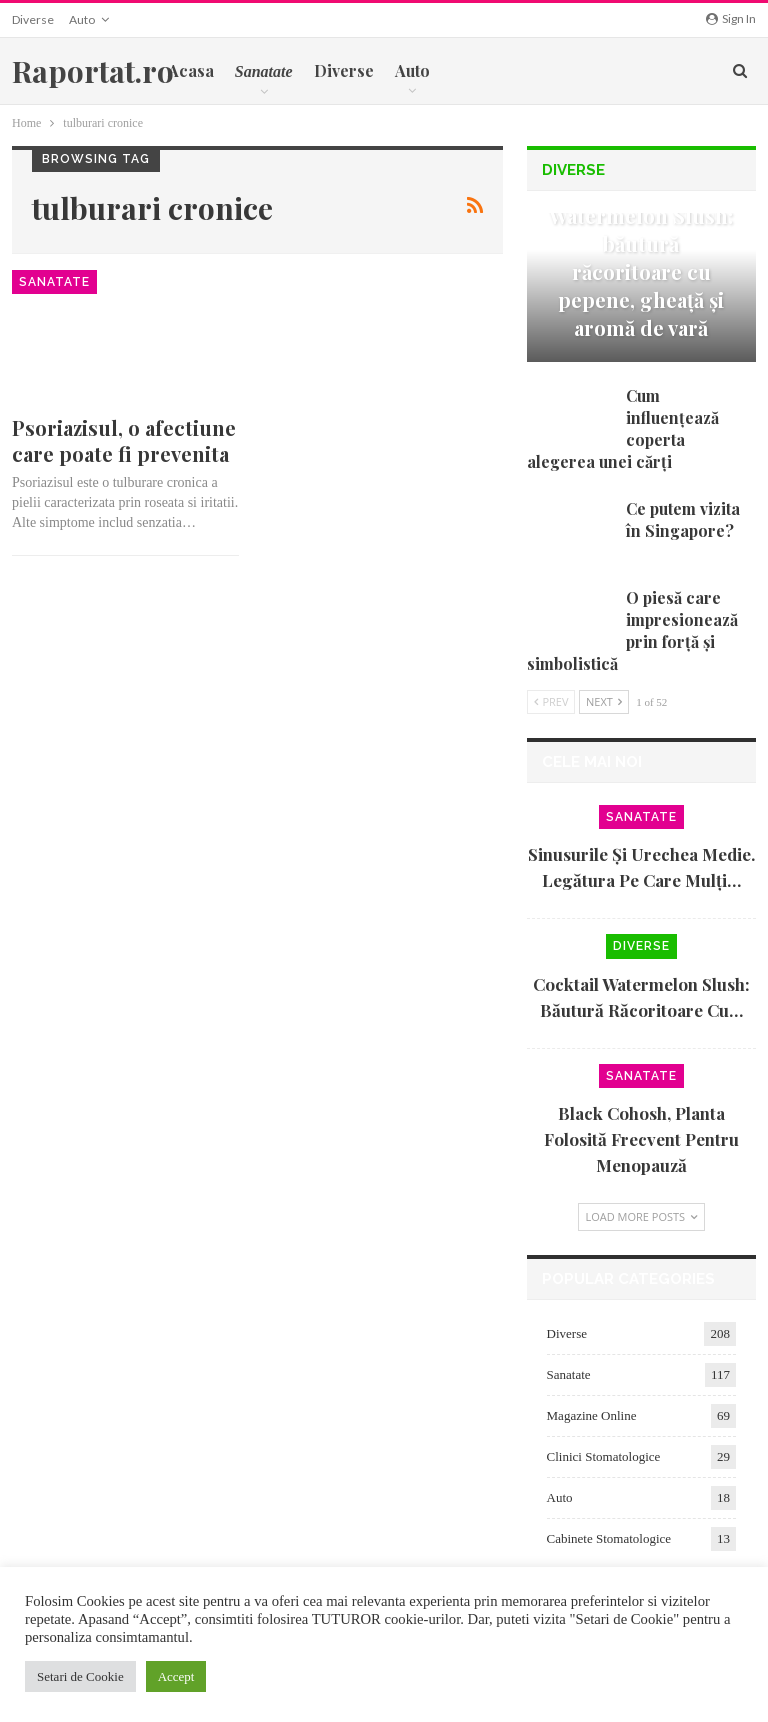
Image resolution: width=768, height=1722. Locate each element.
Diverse (33, 19)
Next (604, 701)
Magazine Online (592, 1415)
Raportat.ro (93, 71)
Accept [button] (176, 1676)
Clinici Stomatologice (604, 1456)
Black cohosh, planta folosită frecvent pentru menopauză (641, 1139)
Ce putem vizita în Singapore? (683, 519)
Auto (82, 19)
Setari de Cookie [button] (80, 1676)
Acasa (191, 70)
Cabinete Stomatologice (609, 1538)
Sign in (731, 18)
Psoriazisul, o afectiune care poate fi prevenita (124, 440)
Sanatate (54, 282)
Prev (551, 701)
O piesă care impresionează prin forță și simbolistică (632, 630)
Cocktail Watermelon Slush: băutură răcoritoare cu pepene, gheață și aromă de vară (641, 257)
